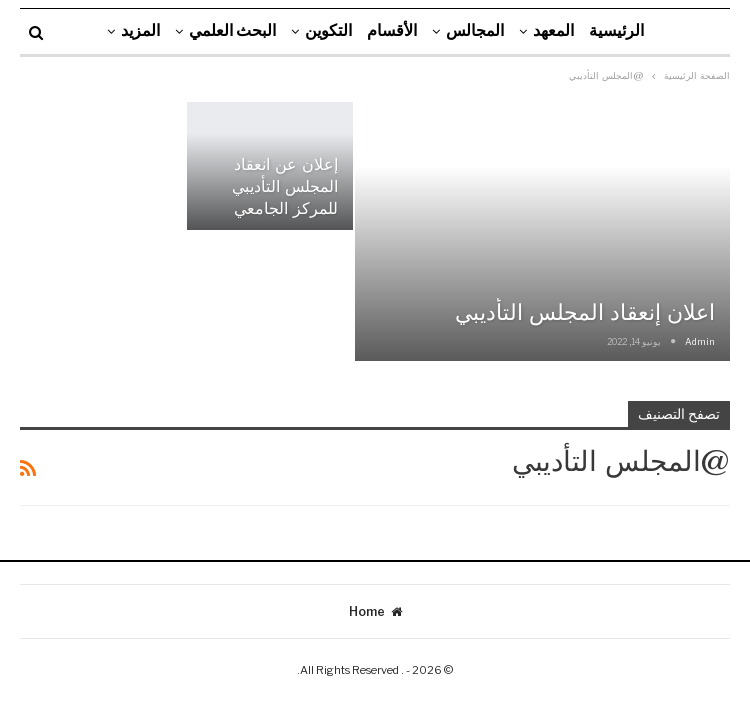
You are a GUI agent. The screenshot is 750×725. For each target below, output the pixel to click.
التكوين (328, 30)
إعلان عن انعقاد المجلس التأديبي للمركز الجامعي (285, 186)
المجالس (475, 30)
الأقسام (392, 30)
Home (375, 611)
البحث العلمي (232, 30)
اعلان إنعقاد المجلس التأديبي (585, 312)
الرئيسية (616, 30)
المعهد (553, 30)
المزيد (140, 30)
